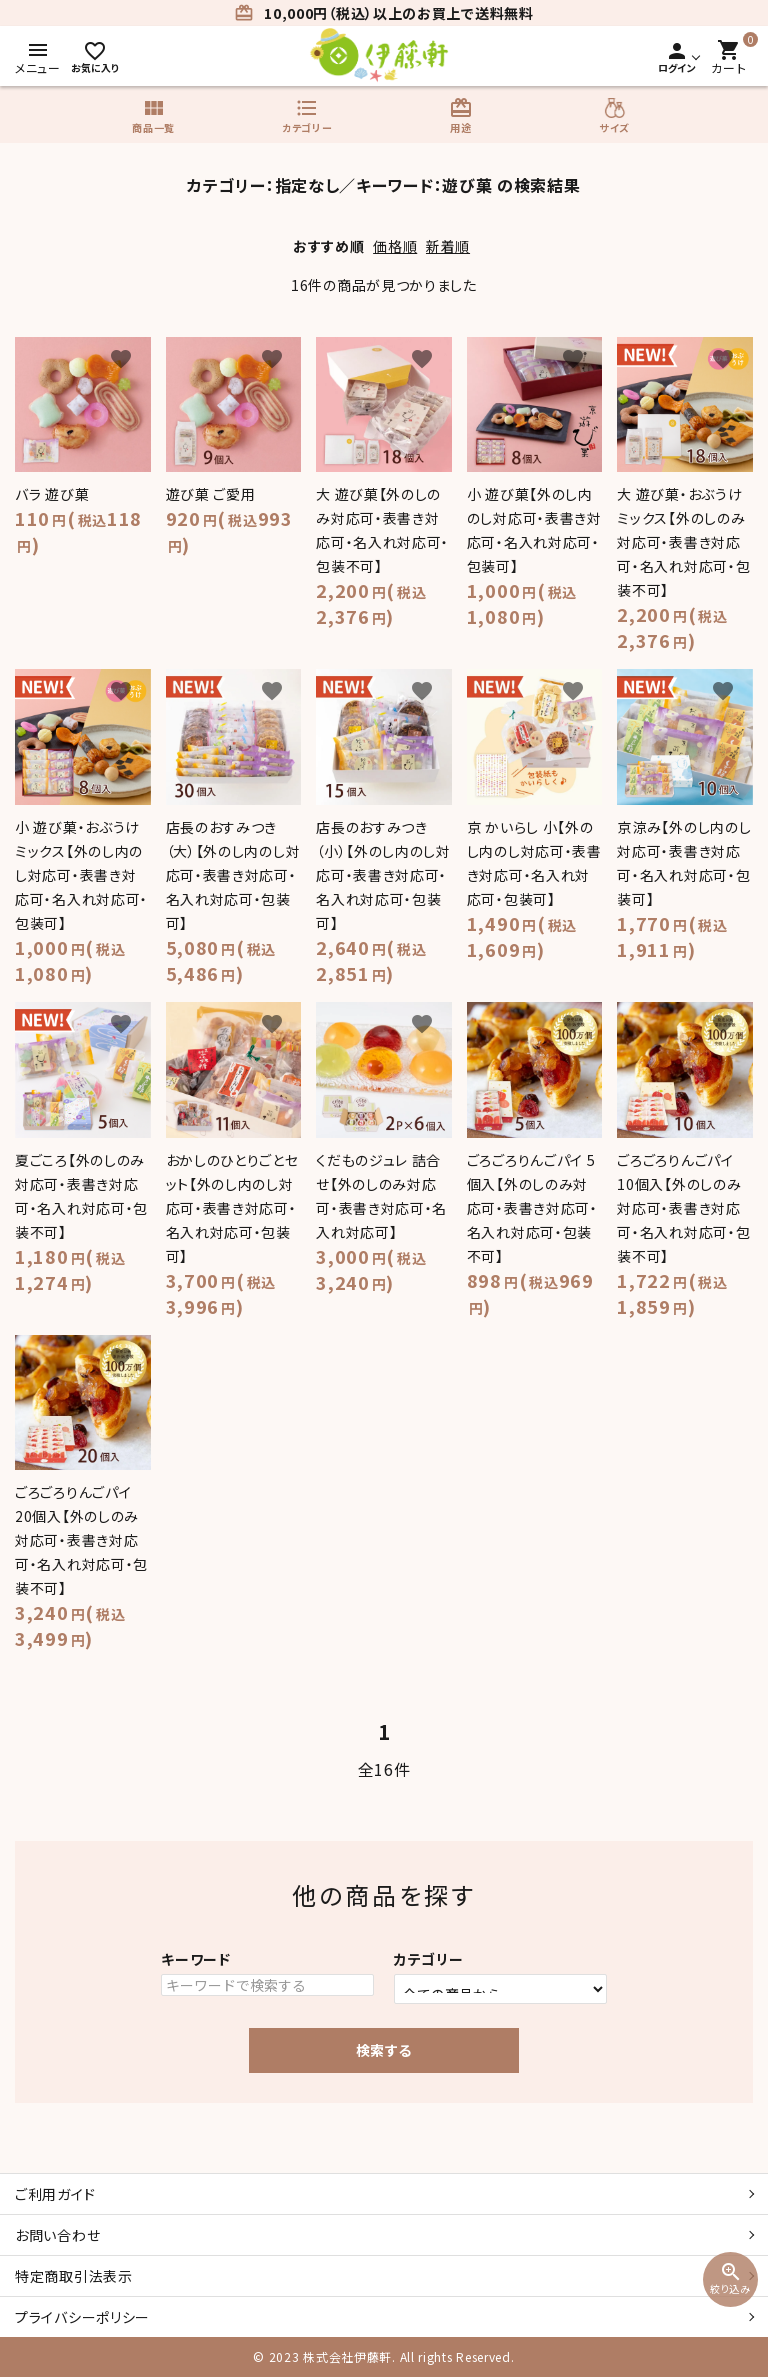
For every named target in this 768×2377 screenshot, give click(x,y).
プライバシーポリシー (82, 2317)
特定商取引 (74, 2276)
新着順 (448, 246)
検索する (384, 2050)
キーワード (196, 1959)
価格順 (395, 246)
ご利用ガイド (55, 2194)
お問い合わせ (57, 2235)
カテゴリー (429, 1959)
